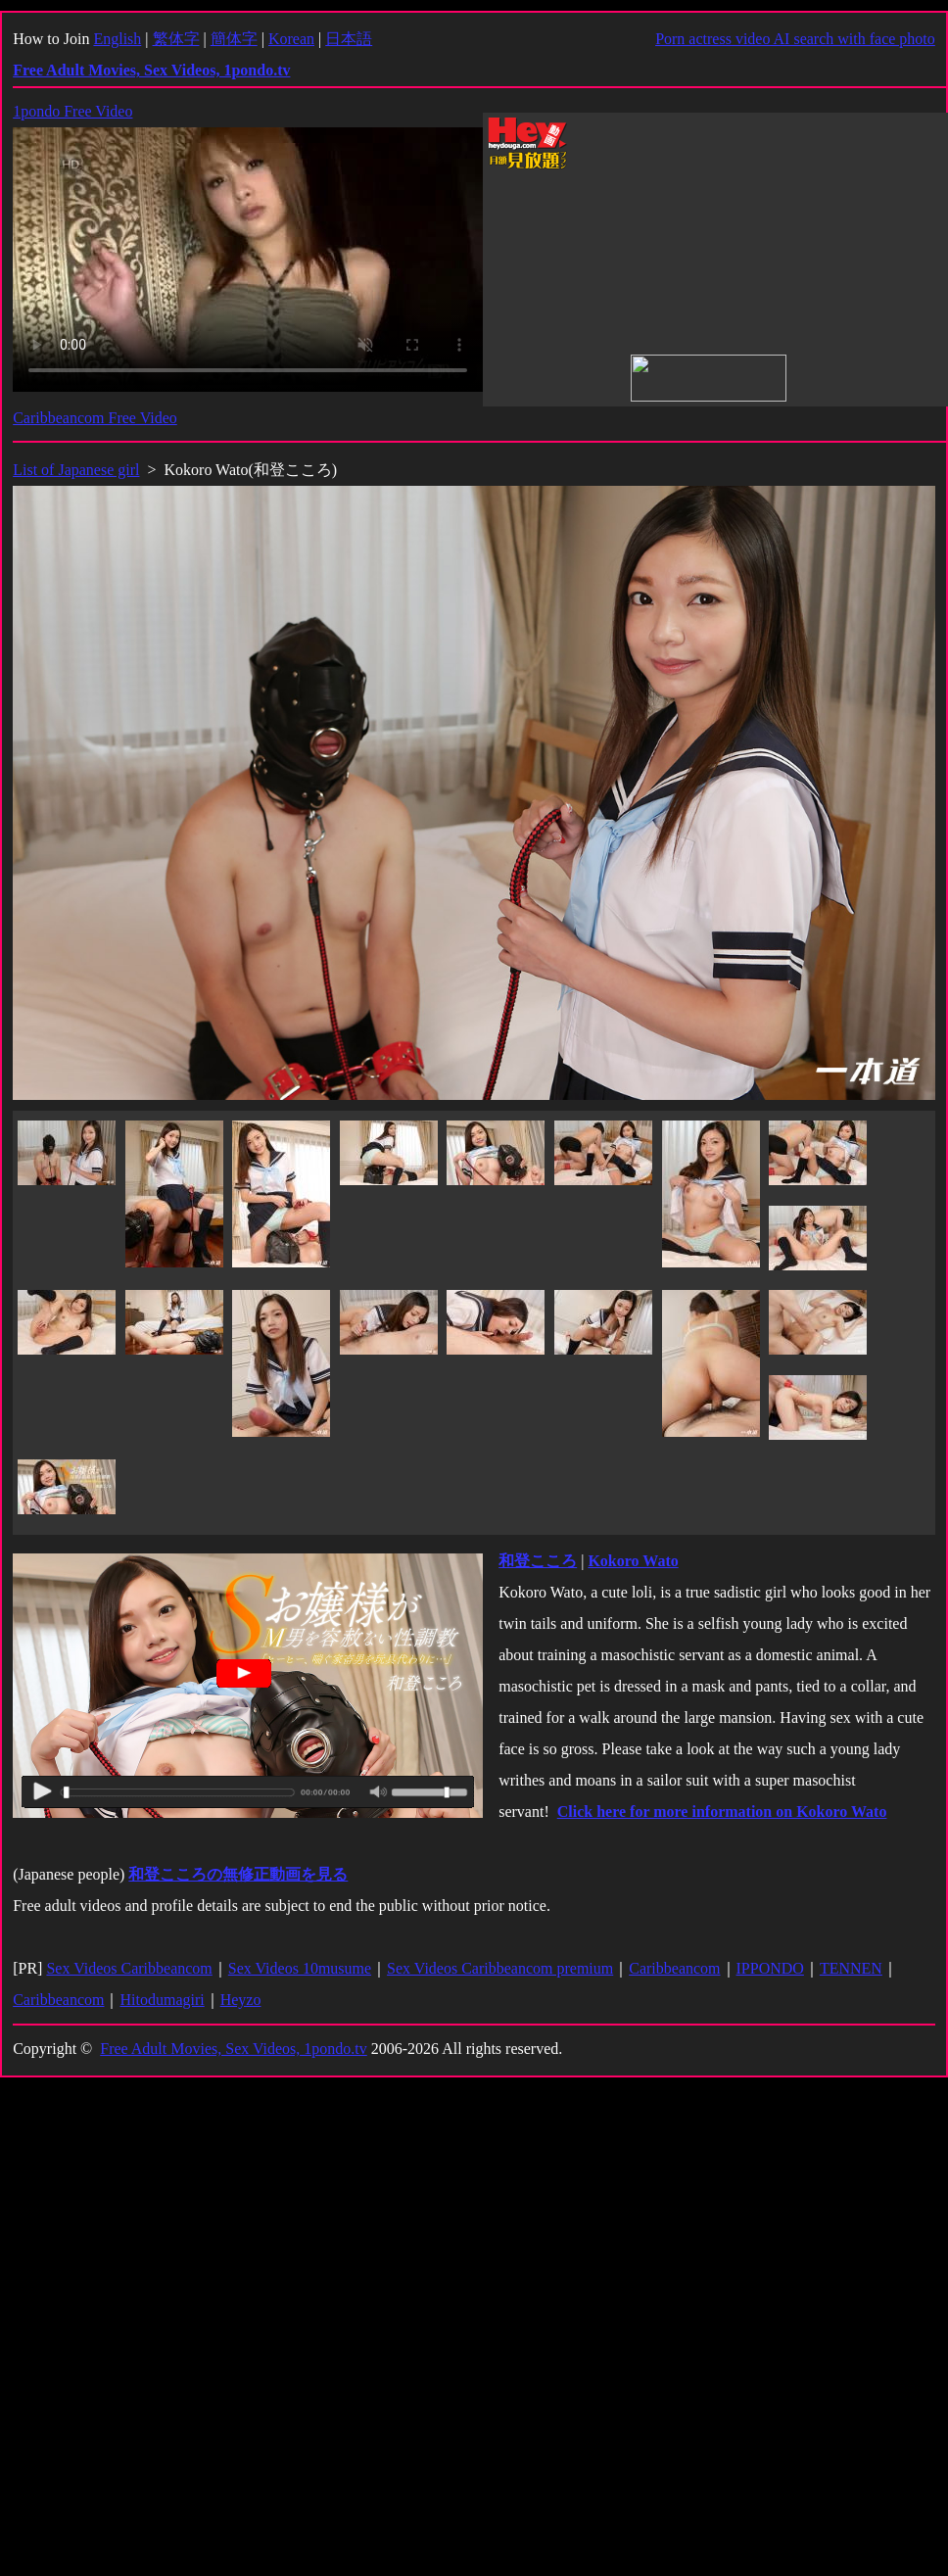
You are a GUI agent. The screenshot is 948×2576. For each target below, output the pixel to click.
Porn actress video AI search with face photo (795, 38)
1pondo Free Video (72, 111)
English (117, 38)
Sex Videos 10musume (299, 1968)
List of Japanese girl (76, 469)
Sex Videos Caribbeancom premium (500, 1968)
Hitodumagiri (161, 1999)
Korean (291, 38)
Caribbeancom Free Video (95, 417)
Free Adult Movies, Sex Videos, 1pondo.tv (233, 2048)
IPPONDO (770, 1968)
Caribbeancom (674, 1968)
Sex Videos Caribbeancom (129, 1968)
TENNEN (851, 1968)
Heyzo (240, 1999)
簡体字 (234, 38)
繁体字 (176, 38)
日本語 (348, 38)
